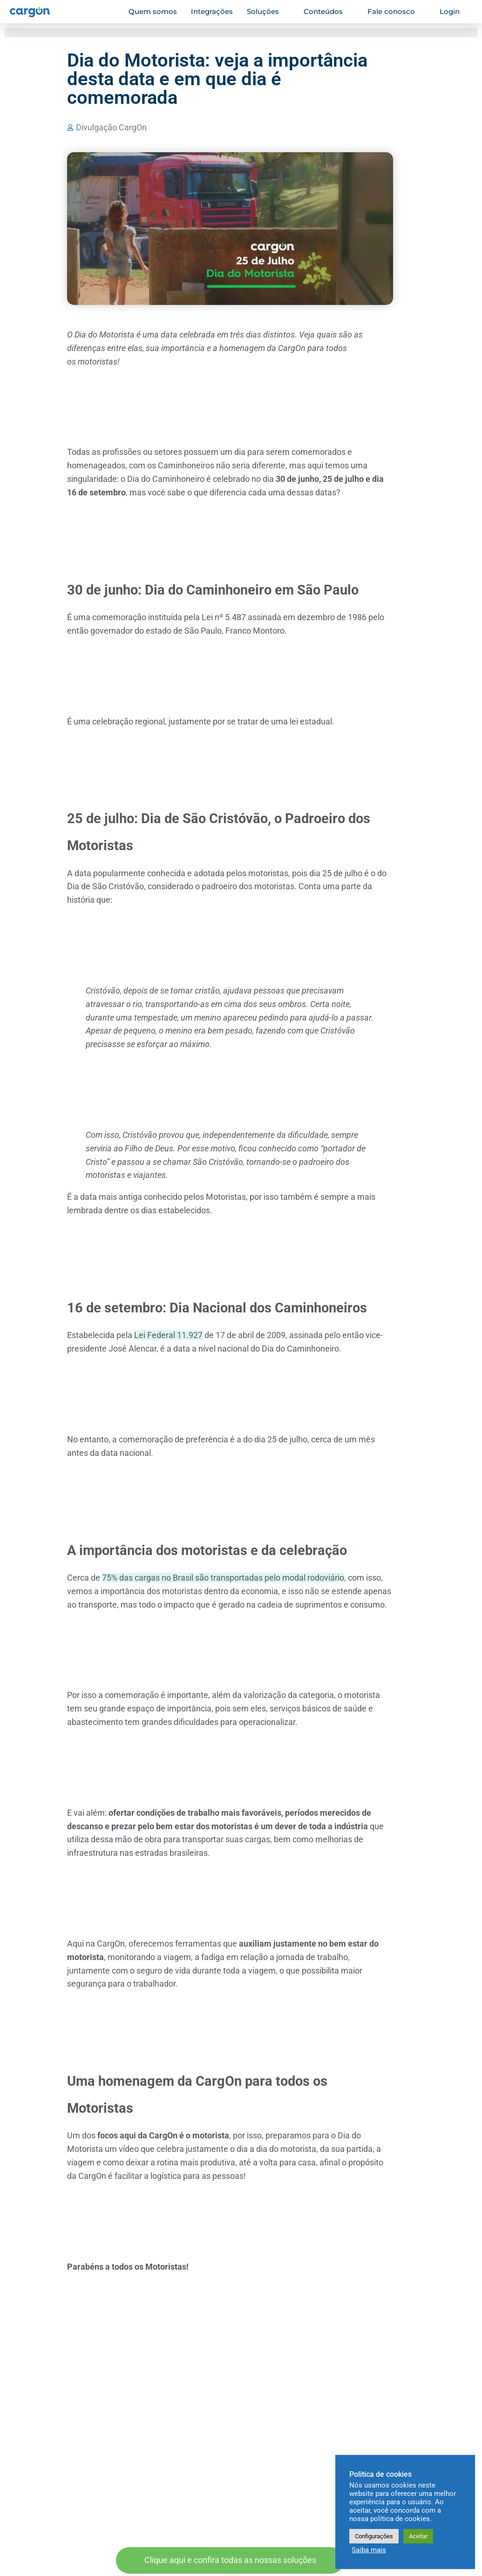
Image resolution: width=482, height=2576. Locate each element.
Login (454, 11)
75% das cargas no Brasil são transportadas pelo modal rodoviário (223, 1577)
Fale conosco (395, 11)
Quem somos (153, 11)
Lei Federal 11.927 (168, 1335)
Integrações (212, 11)
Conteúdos (327, 11)
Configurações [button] (374, 2536)
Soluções (267, 11)
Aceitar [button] (418, 2536)
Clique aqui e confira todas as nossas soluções (230, 2560)
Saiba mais (369, 2550)
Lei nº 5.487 (224, 617)
